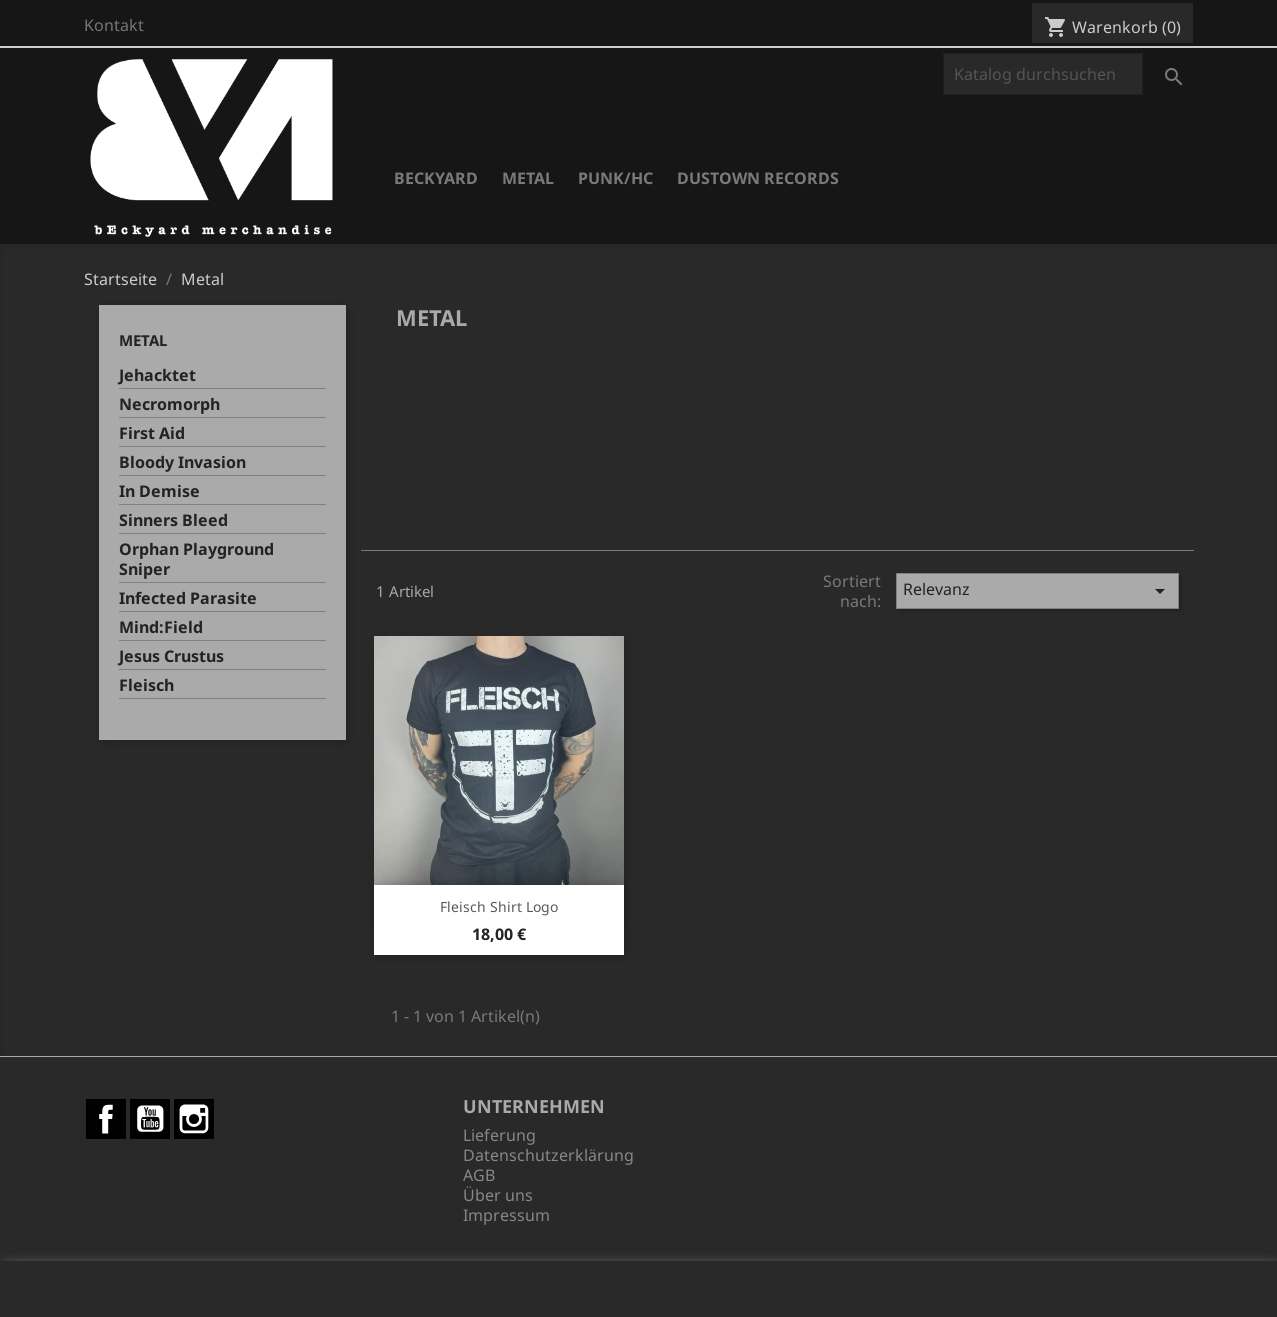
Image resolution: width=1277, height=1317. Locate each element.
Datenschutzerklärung (548, 1155)
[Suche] (1043, 74)
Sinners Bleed (173, 520)
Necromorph (169, 404)
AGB (479, 1175)
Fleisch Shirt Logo (499, 906)
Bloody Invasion (182, 462)
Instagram (194, 1119)
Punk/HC (615, 178)
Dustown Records (758, 178)
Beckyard (436, 178)
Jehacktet (157, 375)
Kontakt (114, 25)
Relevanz (1038, 590)
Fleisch (146, 685)
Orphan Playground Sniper (196, 559)
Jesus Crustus (171, 656)
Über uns (498, 1195)
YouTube (150, 1119)
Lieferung (499, 1135)
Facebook (106, 1119)
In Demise (159, 491)
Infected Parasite (188, 598)
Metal (528, 178)
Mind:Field (161, 627)
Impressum (506, 1215)
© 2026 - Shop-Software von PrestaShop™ (639, 1291)
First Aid (152, 433)
